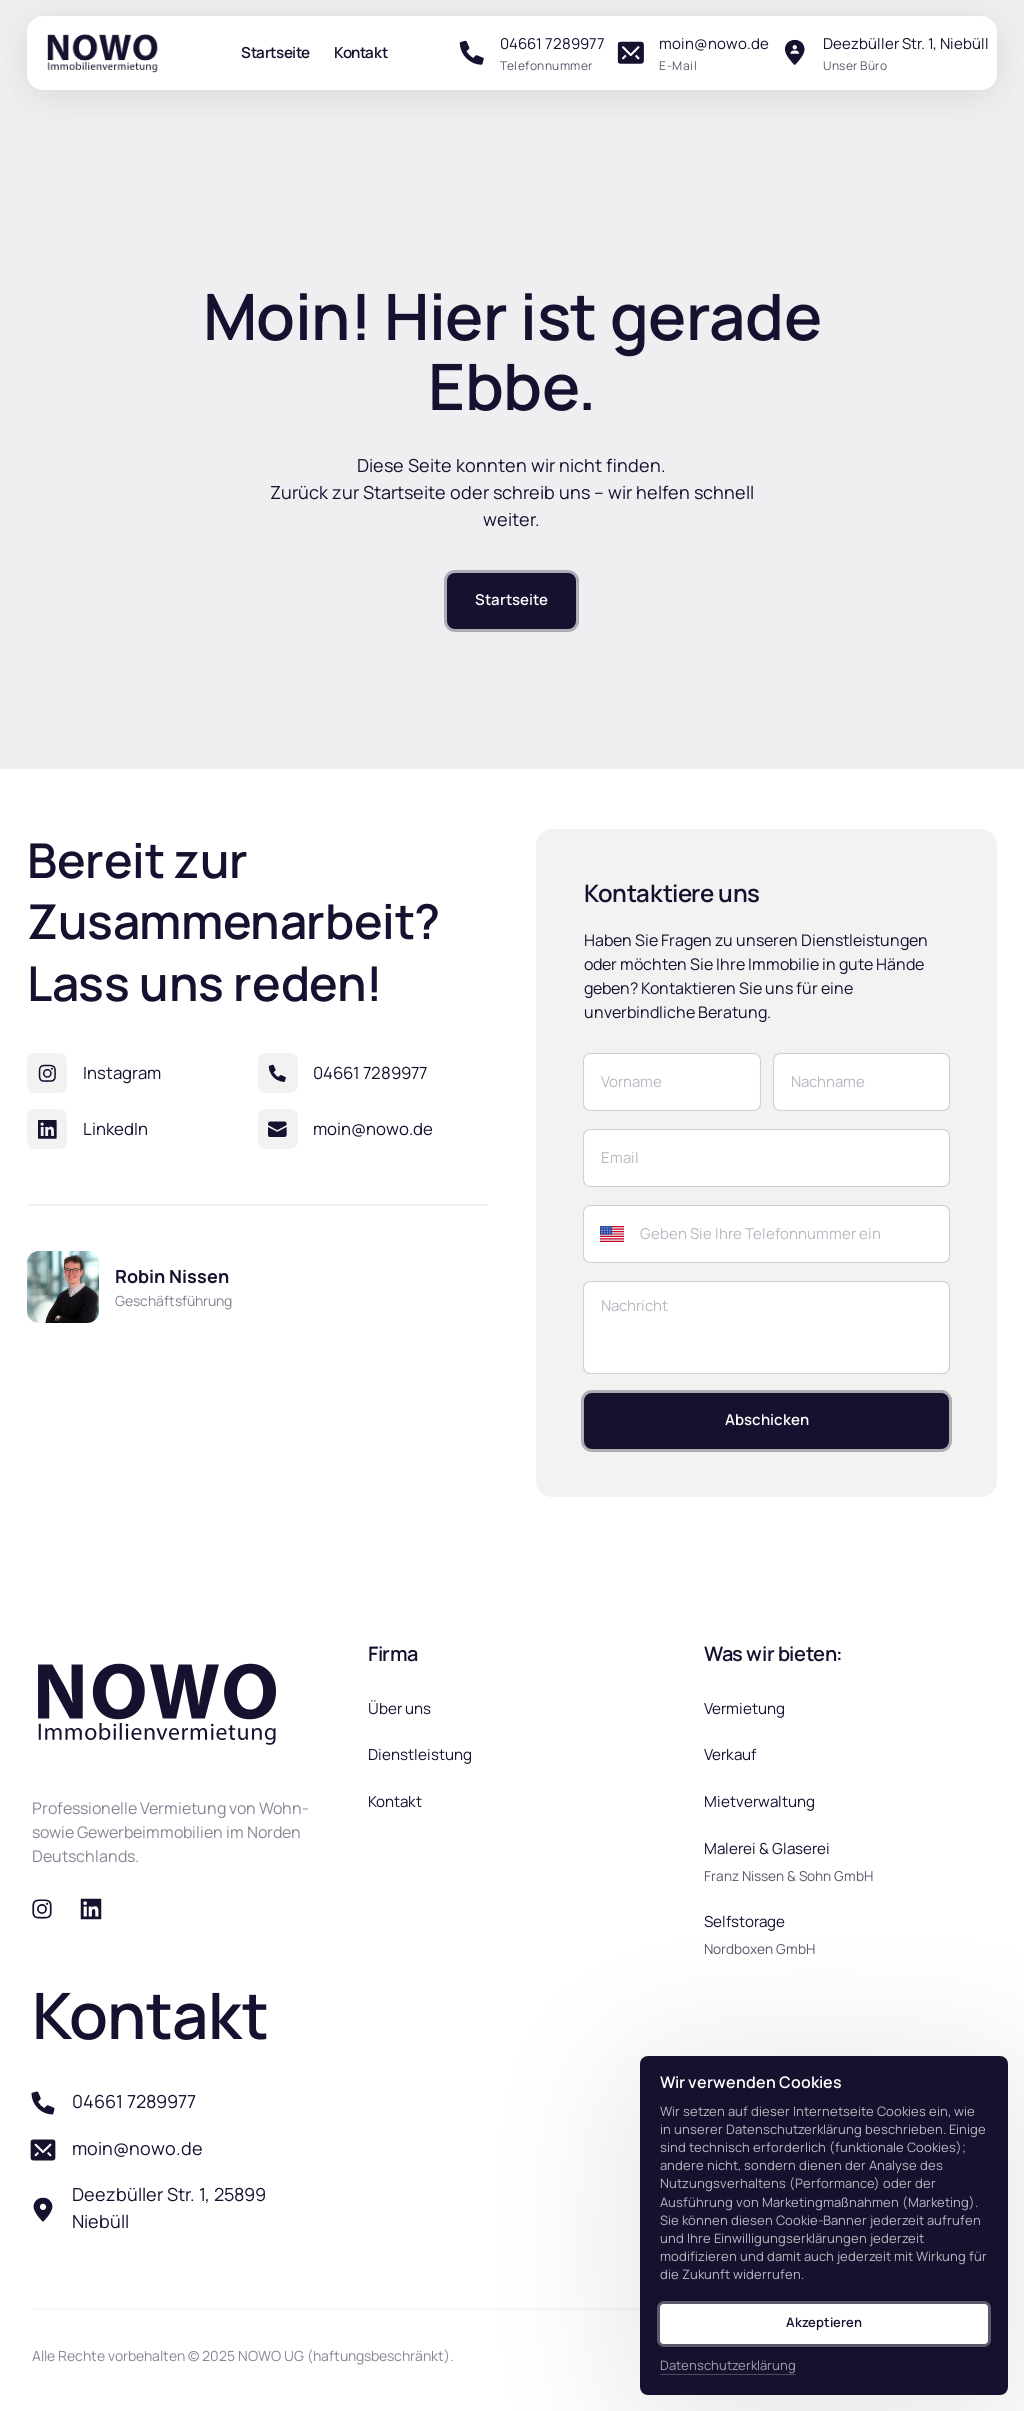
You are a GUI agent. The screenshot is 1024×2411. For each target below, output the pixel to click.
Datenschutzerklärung (728, 2365)
